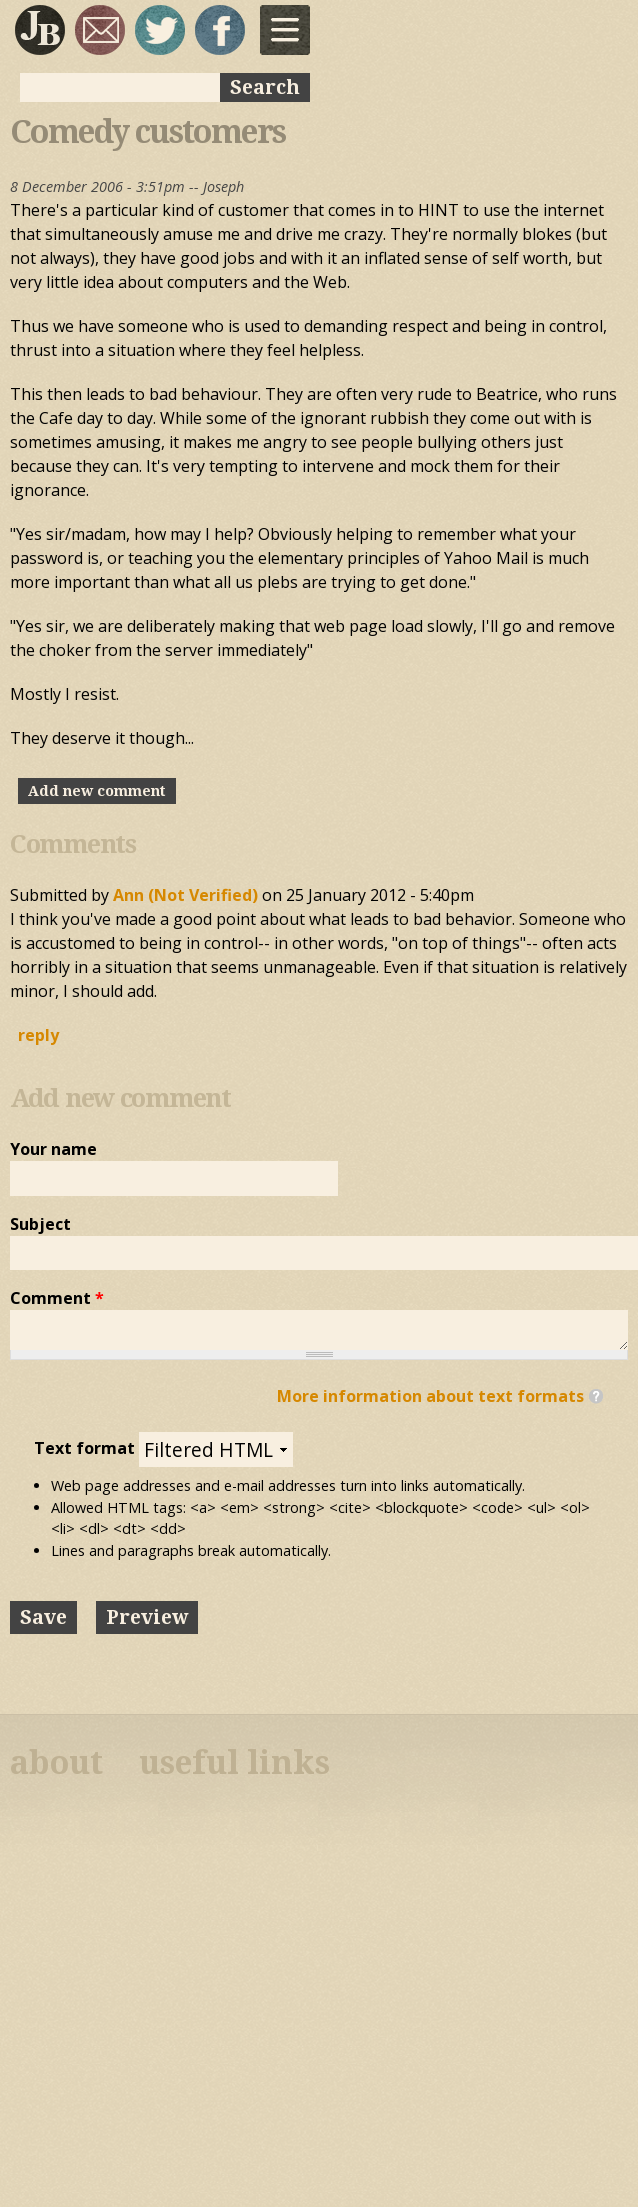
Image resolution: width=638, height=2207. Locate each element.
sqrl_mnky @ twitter (160, 30)
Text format (86, 1448)
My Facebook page (220, 30)
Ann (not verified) (185, 895)
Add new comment (97, 791)
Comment (57, 1298)
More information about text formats (430, 1396)
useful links (234, 1763)
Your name (53, 1149)
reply (38, 1035)
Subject (40, 1224)
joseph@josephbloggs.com (100, 30)
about (56, 1763)
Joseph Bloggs (40, 30)
